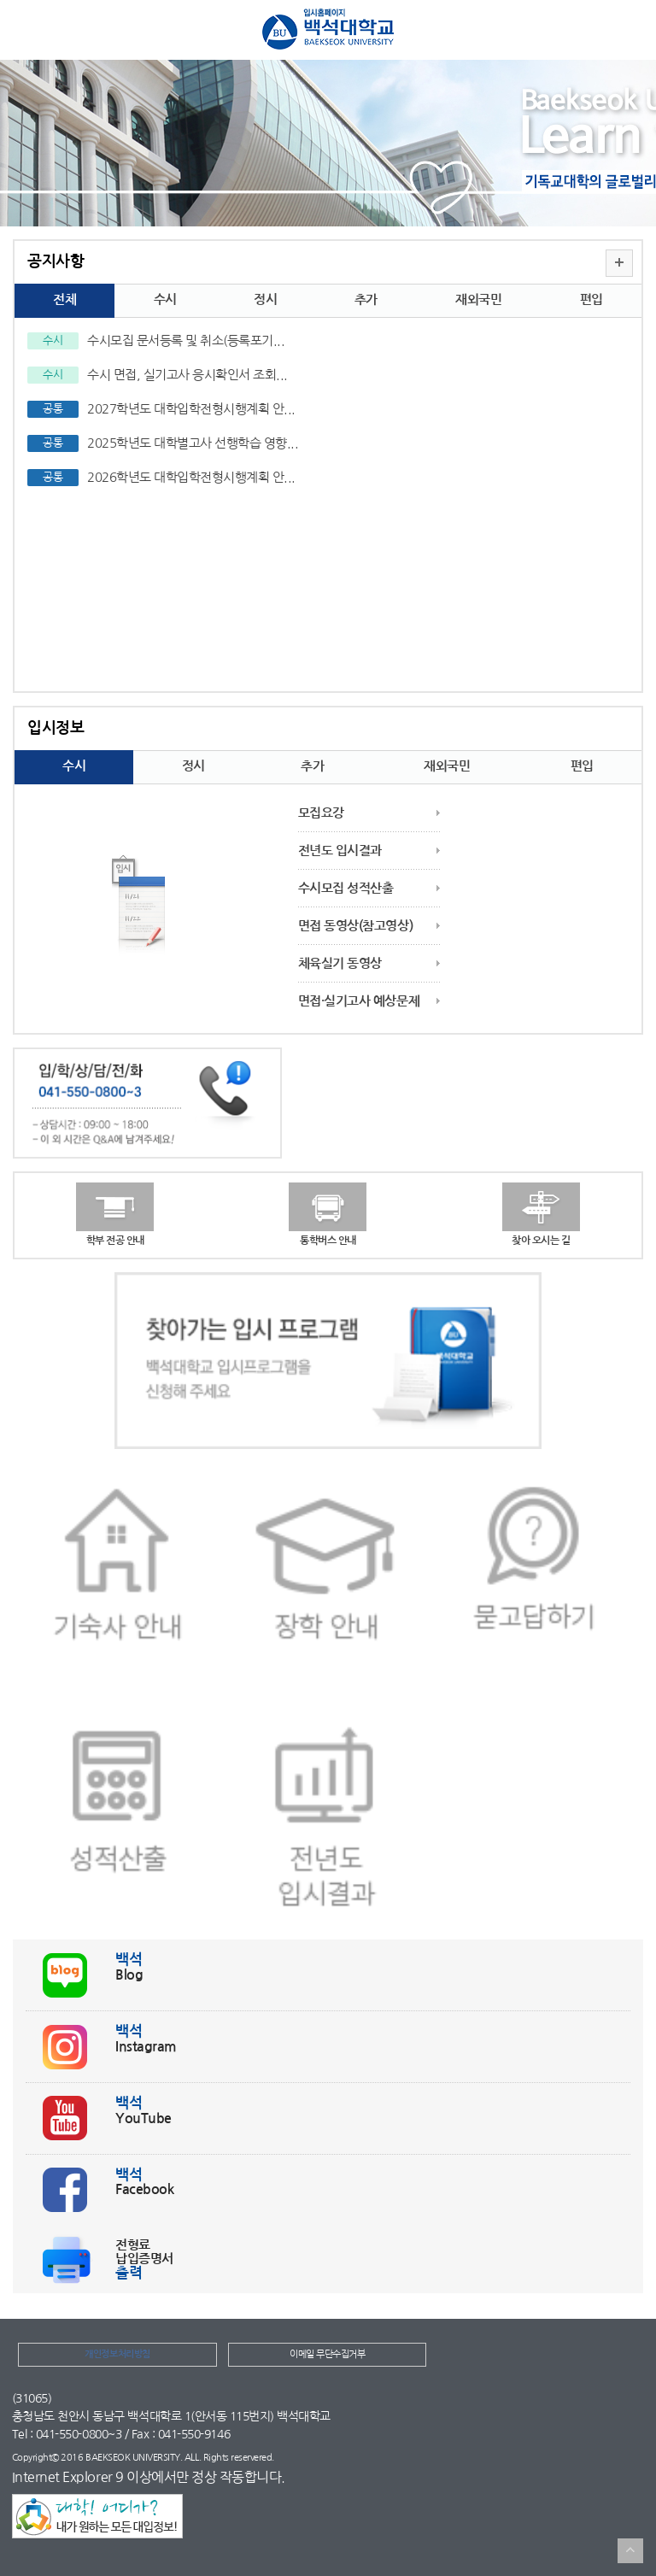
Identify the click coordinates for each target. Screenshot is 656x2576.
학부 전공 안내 (115, 1240)
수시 (165, 299)
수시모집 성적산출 (346, 888)
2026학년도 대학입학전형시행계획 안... (191, 477)
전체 (64, 299)
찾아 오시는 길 (541, 1240)
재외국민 (478, 299)
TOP (630, 2550)
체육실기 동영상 (340, 963)
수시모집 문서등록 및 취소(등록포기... (185, 340)
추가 (366, 299)
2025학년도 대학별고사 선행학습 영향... (192, 443)
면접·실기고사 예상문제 (358, 1001)
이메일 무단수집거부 (327, 2354)
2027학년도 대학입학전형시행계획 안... (191, 408)
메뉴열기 (25, 32)
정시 (265, 299)
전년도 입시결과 (340, 850)
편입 (591, 299)
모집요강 (321, 813)
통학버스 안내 (328, 1240)
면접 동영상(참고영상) (355, 925)
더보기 (619, 263)
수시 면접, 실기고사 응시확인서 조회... (187, 374)
